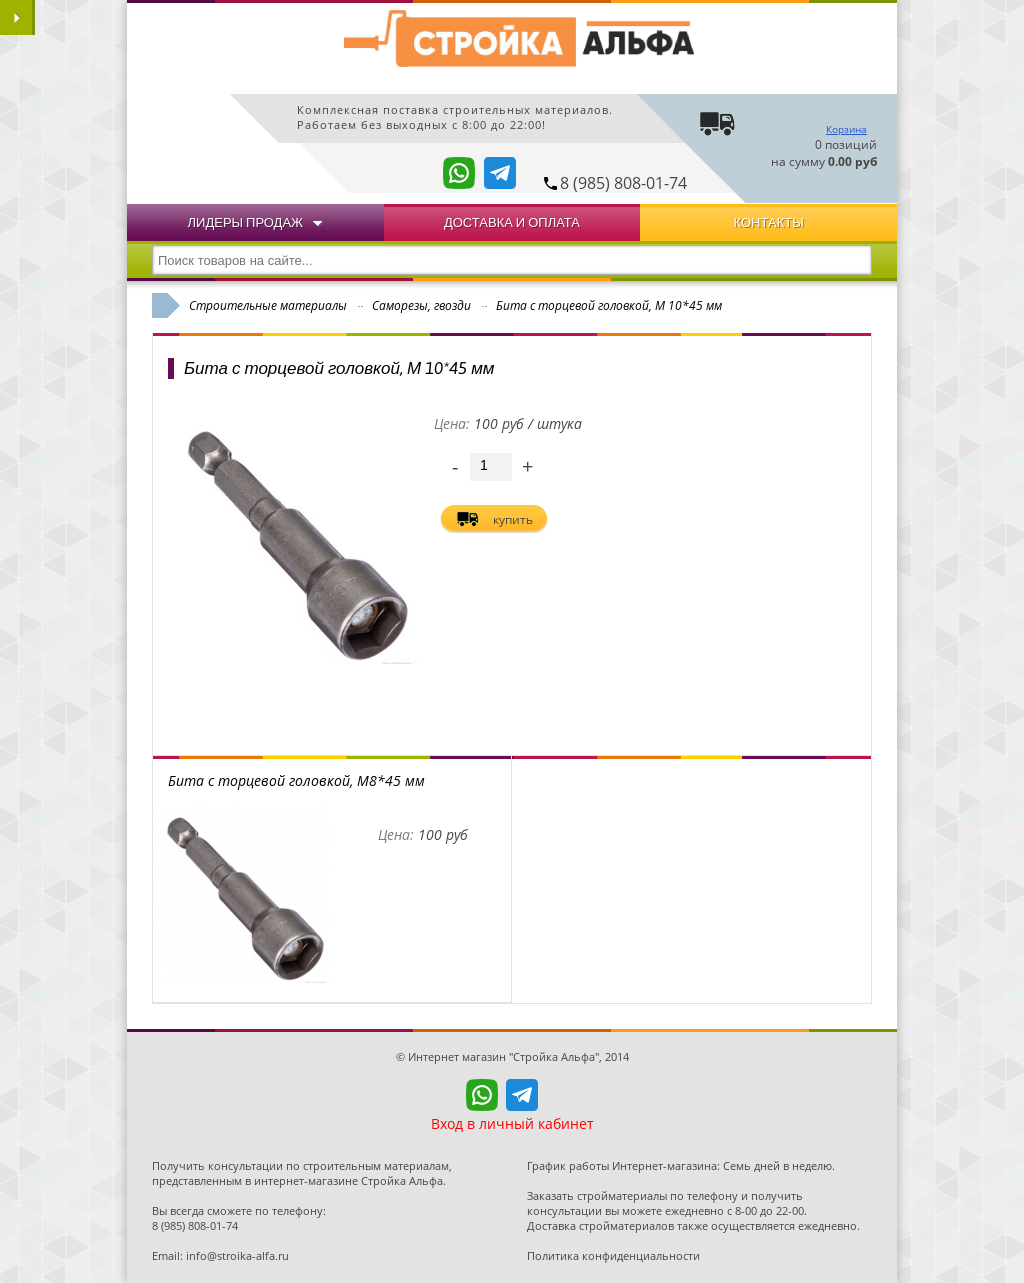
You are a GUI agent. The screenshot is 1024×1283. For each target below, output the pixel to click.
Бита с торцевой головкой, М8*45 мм (296, 780)
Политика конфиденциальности (613, 1255)
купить (513, 519)
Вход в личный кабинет (512, 1123)
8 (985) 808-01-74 (623, 183)
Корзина (846, 129)
